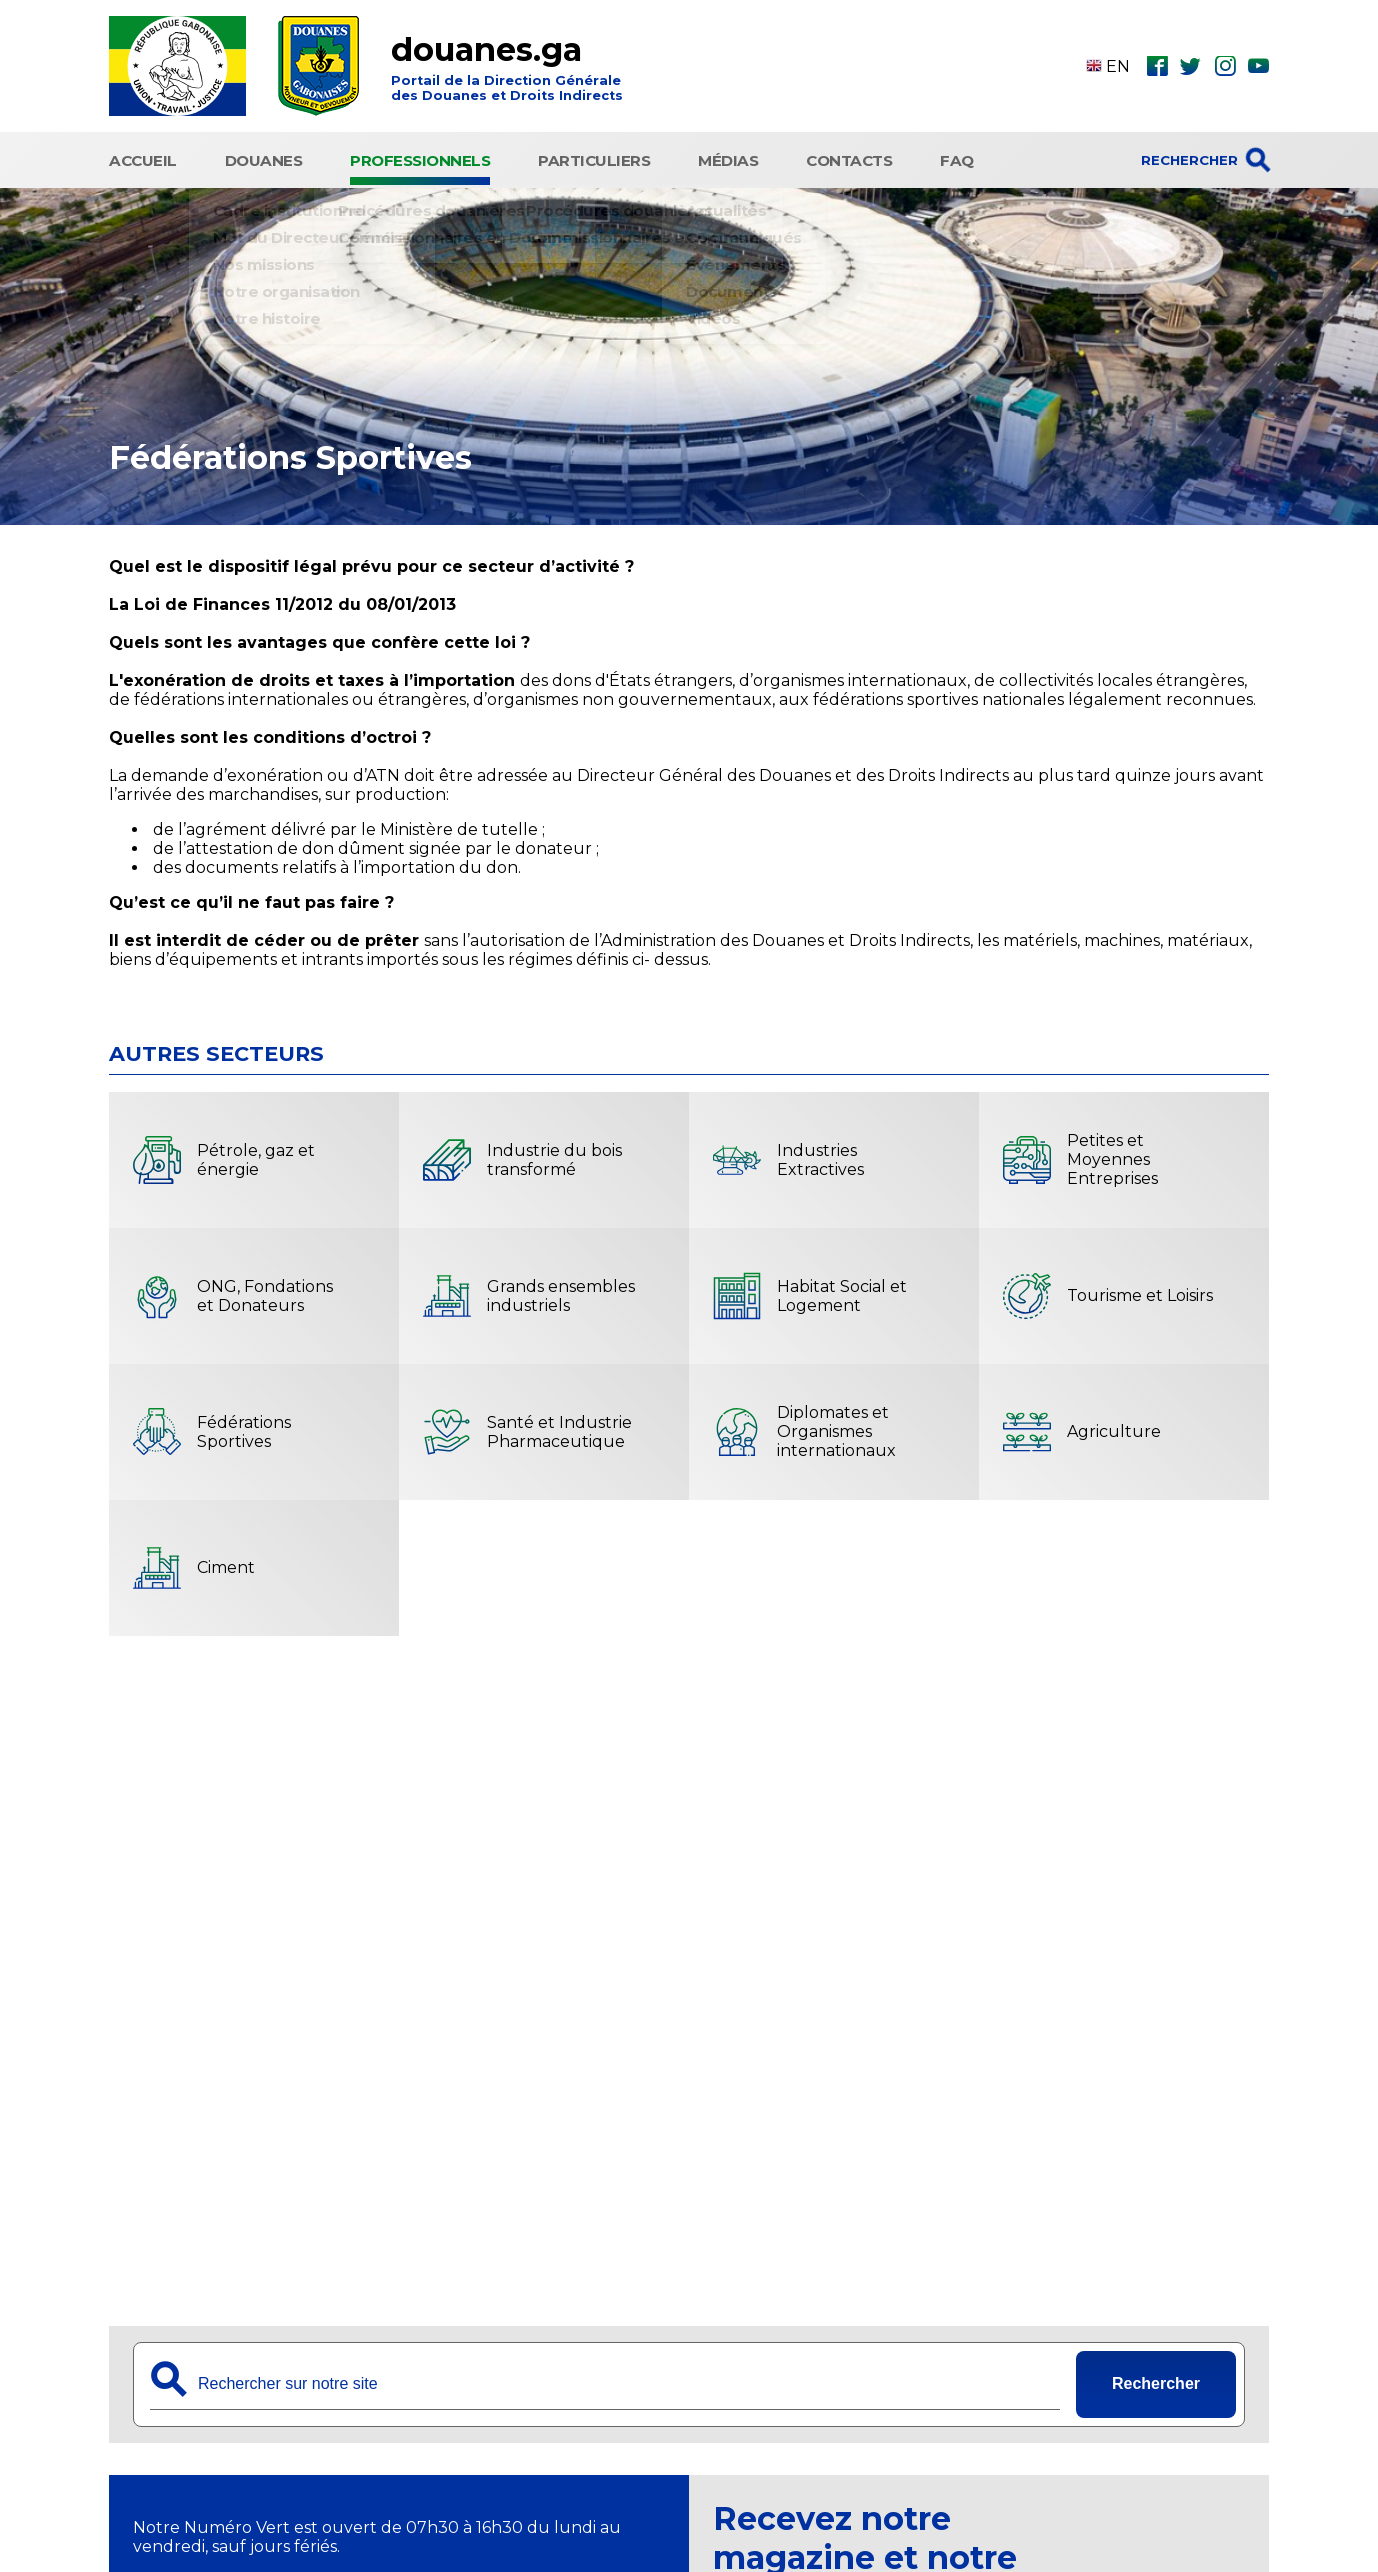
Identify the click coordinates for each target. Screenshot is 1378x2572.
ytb (1258, 66)
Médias (728, 157)
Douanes (264, 157)
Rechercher (1156, 2378)
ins (1225, 66)
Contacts (849, 157)
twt (1190, 66)
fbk (1157, 66)
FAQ (957, 157)
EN (1108, 66)
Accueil (143, 157)
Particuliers (594, 157)
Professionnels (420, 157)
